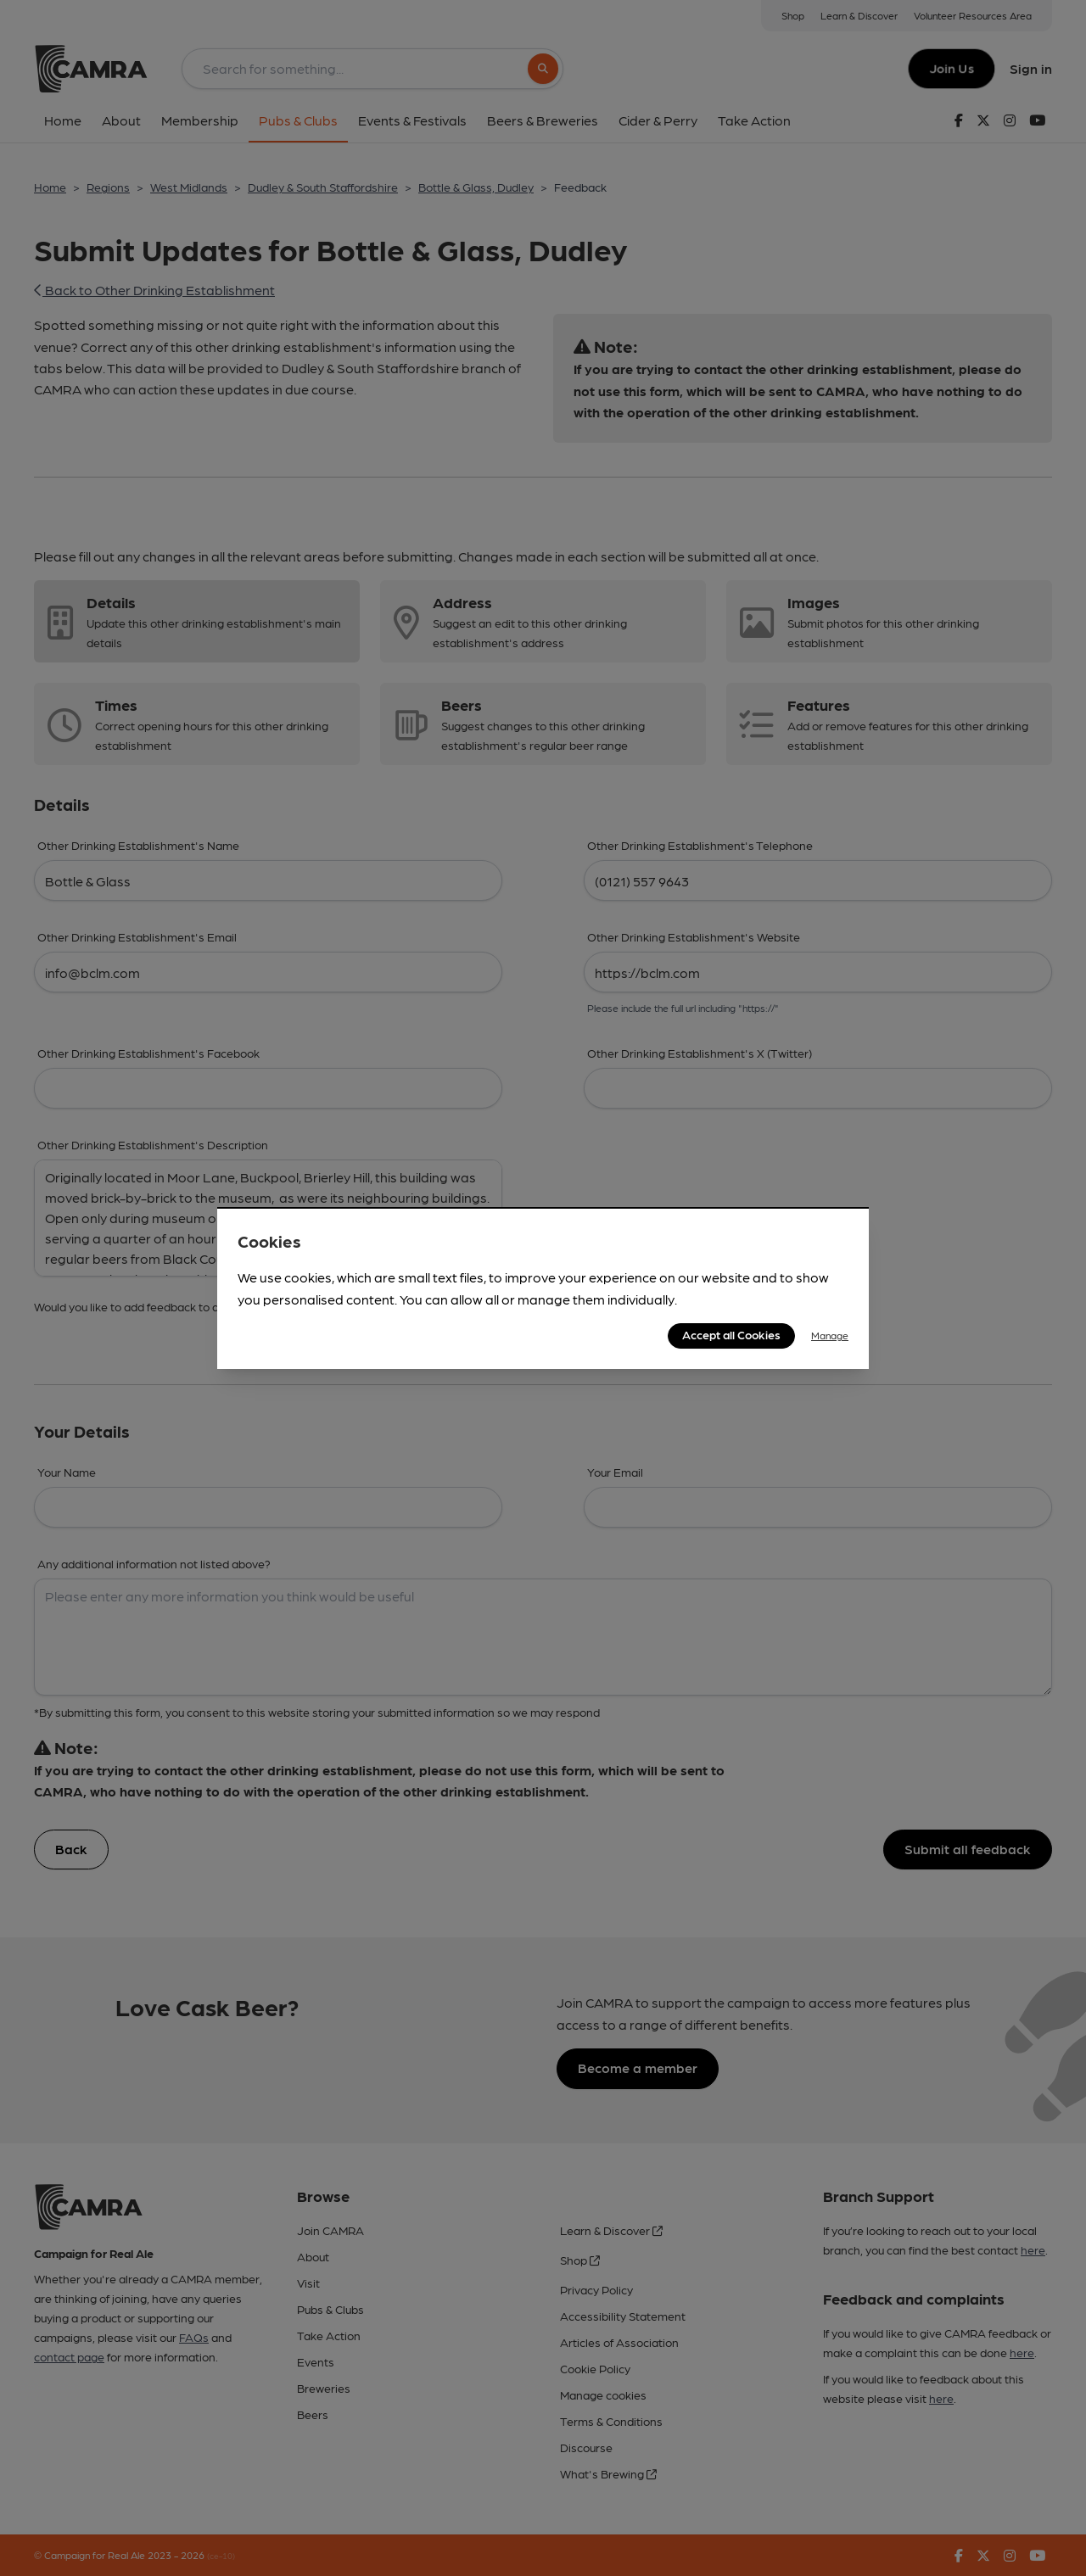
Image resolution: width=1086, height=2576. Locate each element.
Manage (829, 1335)
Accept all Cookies (731, 1334)
